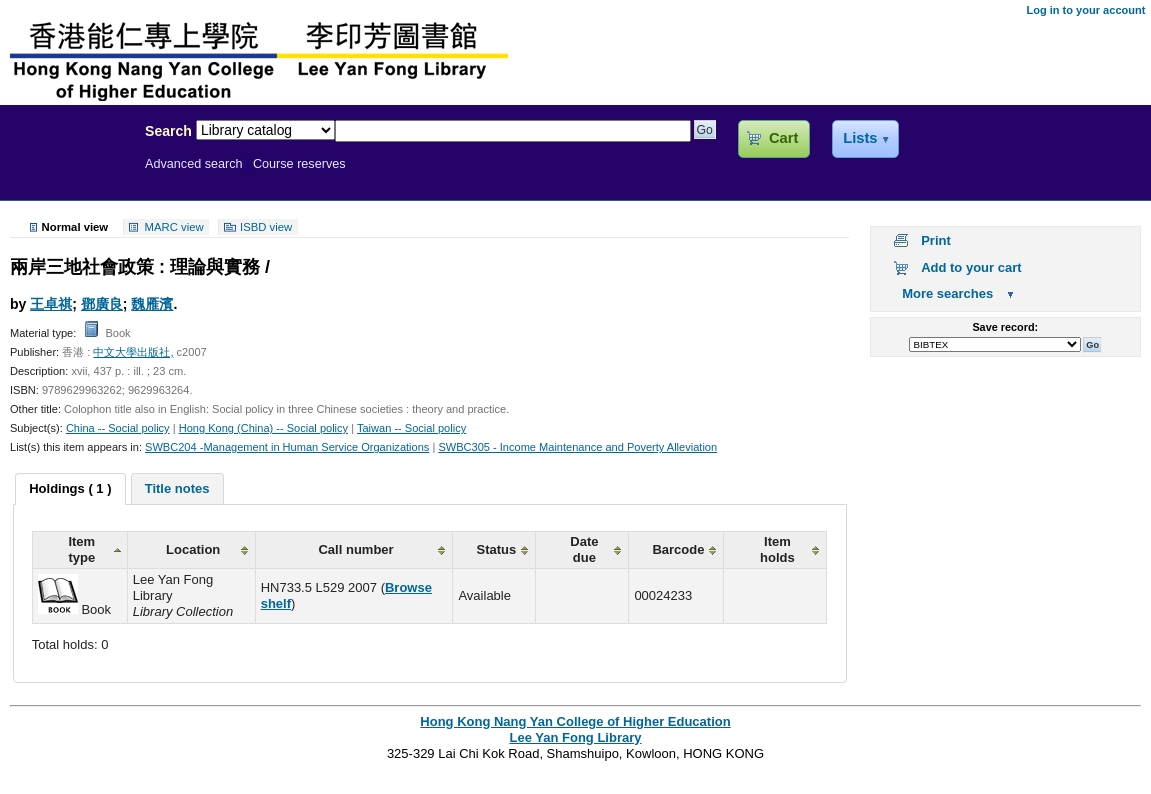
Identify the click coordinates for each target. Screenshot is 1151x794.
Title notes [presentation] (177, 488)
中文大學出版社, (133, 352)
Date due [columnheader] (584, 549)
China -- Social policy (118, 428)
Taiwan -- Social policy (411, 428)
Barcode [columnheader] (678, 549)
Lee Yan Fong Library (67, 174)
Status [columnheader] (497, 549)
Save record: (1005, 327)
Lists (860, 138)
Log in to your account (1085, 10)
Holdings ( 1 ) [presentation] (70, 488)
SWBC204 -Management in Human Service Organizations (287, 447)
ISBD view (266, 227)
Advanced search (194, 164)
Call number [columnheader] (355, 549)
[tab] (70, 489)
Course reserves (299, 164)
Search (168, 131)
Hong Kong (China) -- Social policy (263, 428)
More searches (947, 293)
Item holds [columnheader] (777, 549)
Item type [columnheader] (81, 549)
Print (936, 240)
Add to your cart (971, 267)
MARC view (174, 227)
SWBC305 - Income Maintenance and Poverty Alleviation (577, 447)
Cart (783, 138)
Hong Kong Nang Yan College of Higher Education (575, 721)
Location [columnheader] (193, 549)
